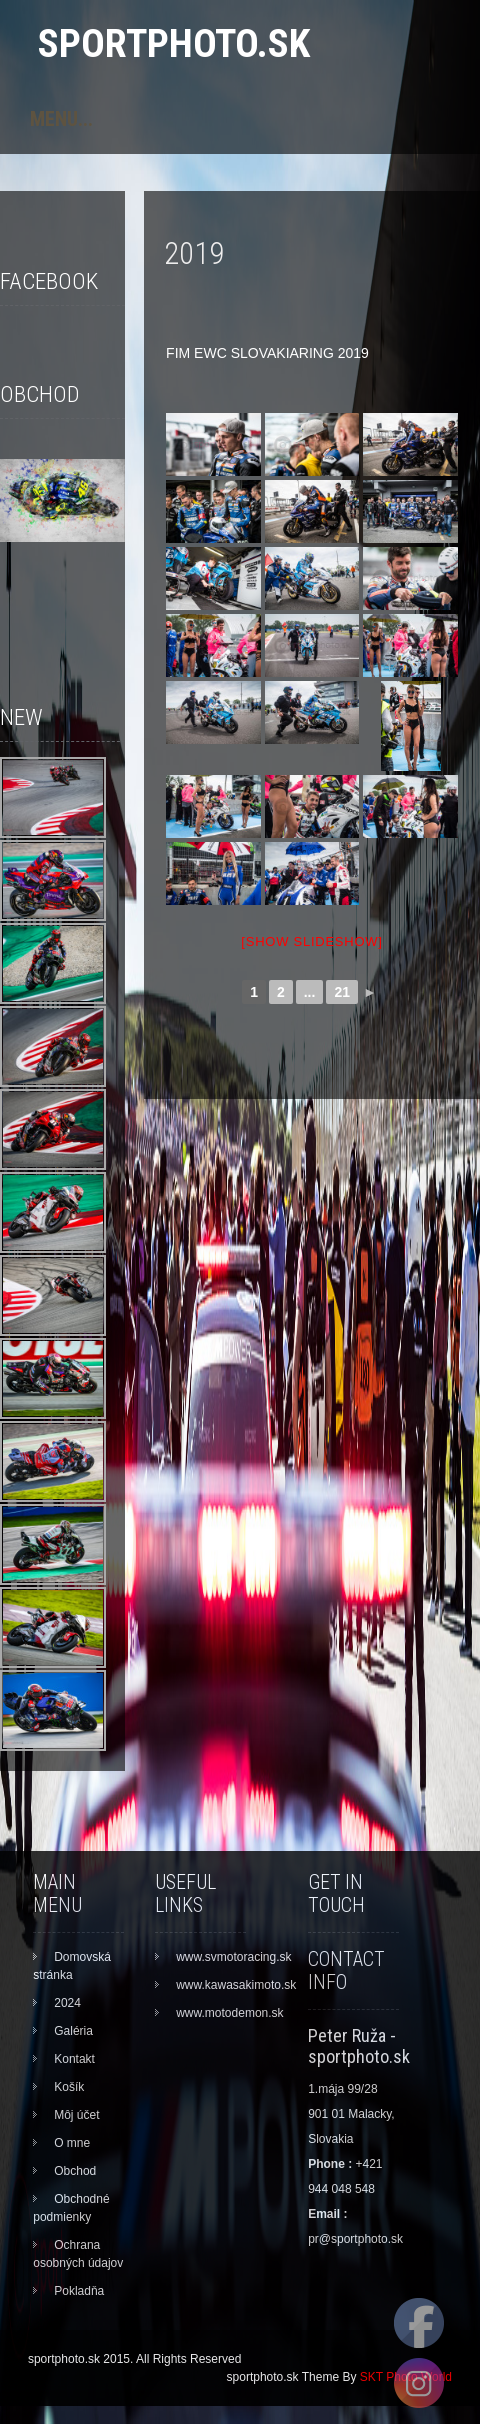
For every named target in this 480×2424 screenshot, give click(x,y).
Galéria (73, 2031)
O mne (72, 2143)
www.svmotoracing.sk (233, 1957)
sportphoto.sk (174, 43)
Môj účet (76, 2115)
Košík (69, 2087)
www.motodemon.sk (229, 2013)
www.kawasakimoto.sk (236, 1985)
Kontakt (74, 2059)
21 (342, 992)
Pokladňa (79, 2291)
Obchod (75, 2171)
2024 (67, 2003)
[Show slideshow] (311, 941)
